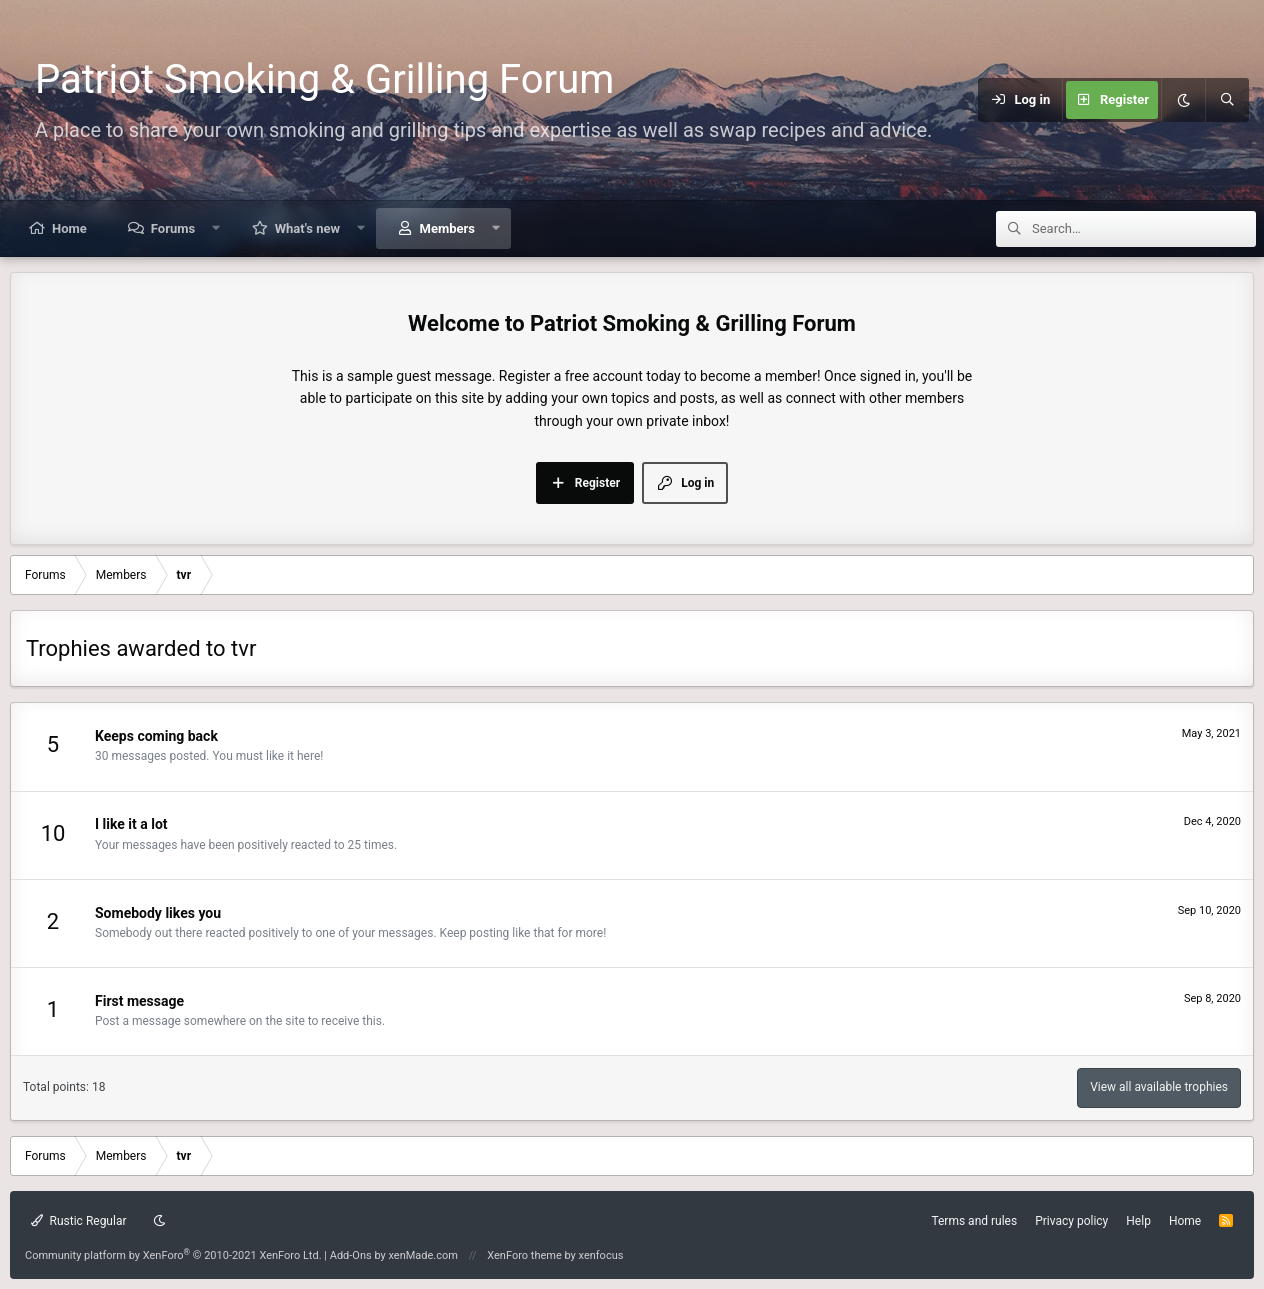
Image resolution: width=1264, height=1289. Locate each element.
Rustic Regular (79, 1221)
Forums (173, 228)
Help (1138, 1221)
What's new (307, 228)
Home (69, 228)
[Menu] (965, 100)
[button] (216, 228)
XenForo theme (524, 1255)
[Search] (1227, 100)
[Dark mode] (1183, 100)
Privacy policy (1071, 1221)
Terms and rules (974, 1221)
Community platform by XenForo (173, 1255)
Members (447, 228)
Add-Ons (351, 1255)
